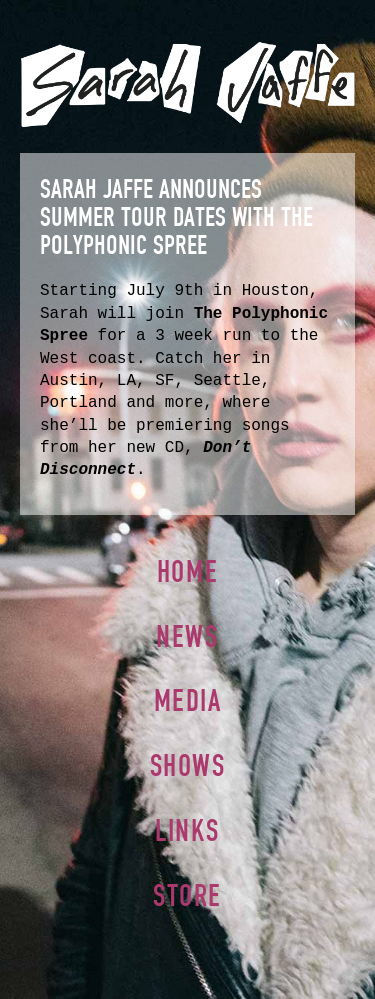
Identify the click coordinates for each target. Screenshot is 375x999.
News (187, 636)
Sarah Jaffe (187, 84)
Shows (188, 765)
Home (187, 571)
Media (188, 700)
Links (187, 830)
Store (187, 895)
